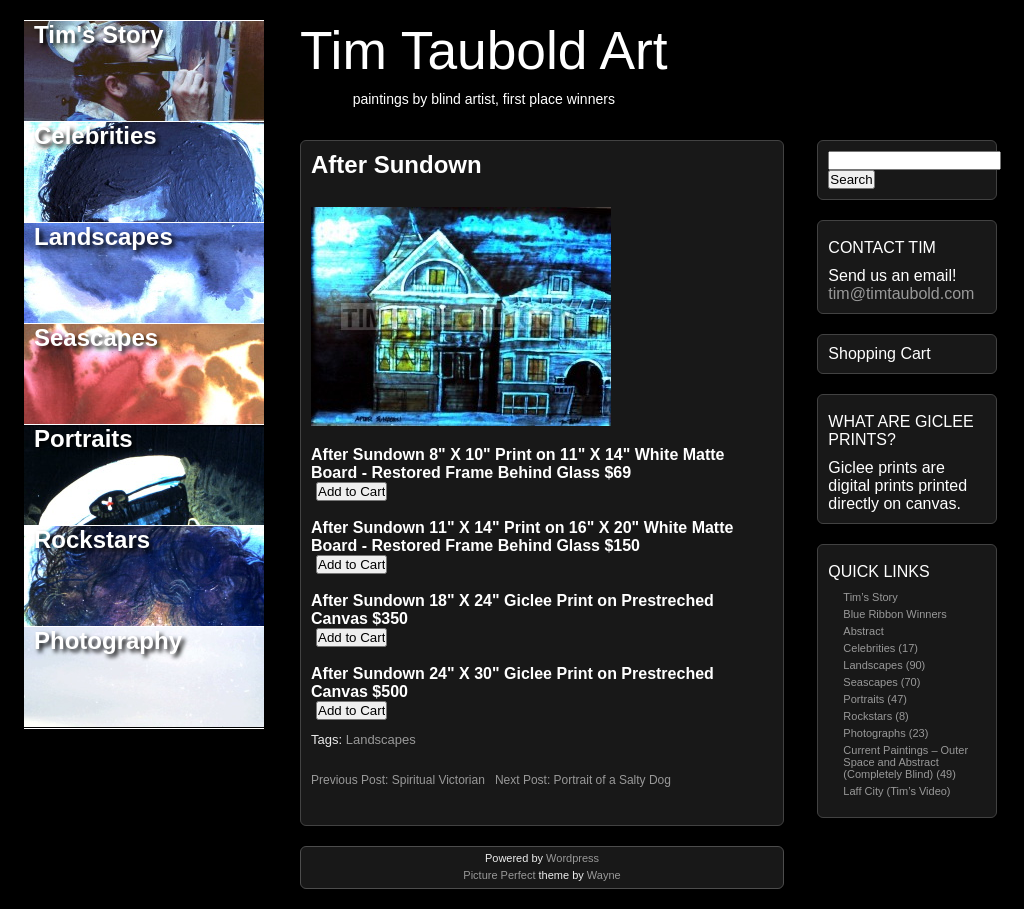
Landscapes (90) (884, 665)
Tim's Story (98, 34)
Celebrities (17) (880, 648)
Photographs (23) (885, 733)
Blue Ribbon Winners (894, 614)
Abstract (863, 631)
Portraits (83, 438)
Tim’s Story (870, 597)
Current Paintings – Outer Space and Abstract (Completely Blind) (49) (905, 762)
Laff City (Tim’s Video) (896, 791)
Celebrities (95, 135)
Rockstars (92, 539)
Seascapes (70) (881, 682)
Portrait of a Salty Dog (612, 780)
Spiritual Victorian (438, 780)
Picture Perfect (499, 875)
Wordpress (572, 858)
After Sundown (396, 164)
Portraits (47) (875, 699)
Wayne (604, 875)
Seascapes (96, 337)
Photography (108, 640)
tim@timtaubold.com (901, 293)
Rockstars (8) (875, 716)
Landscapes (103, 236)
